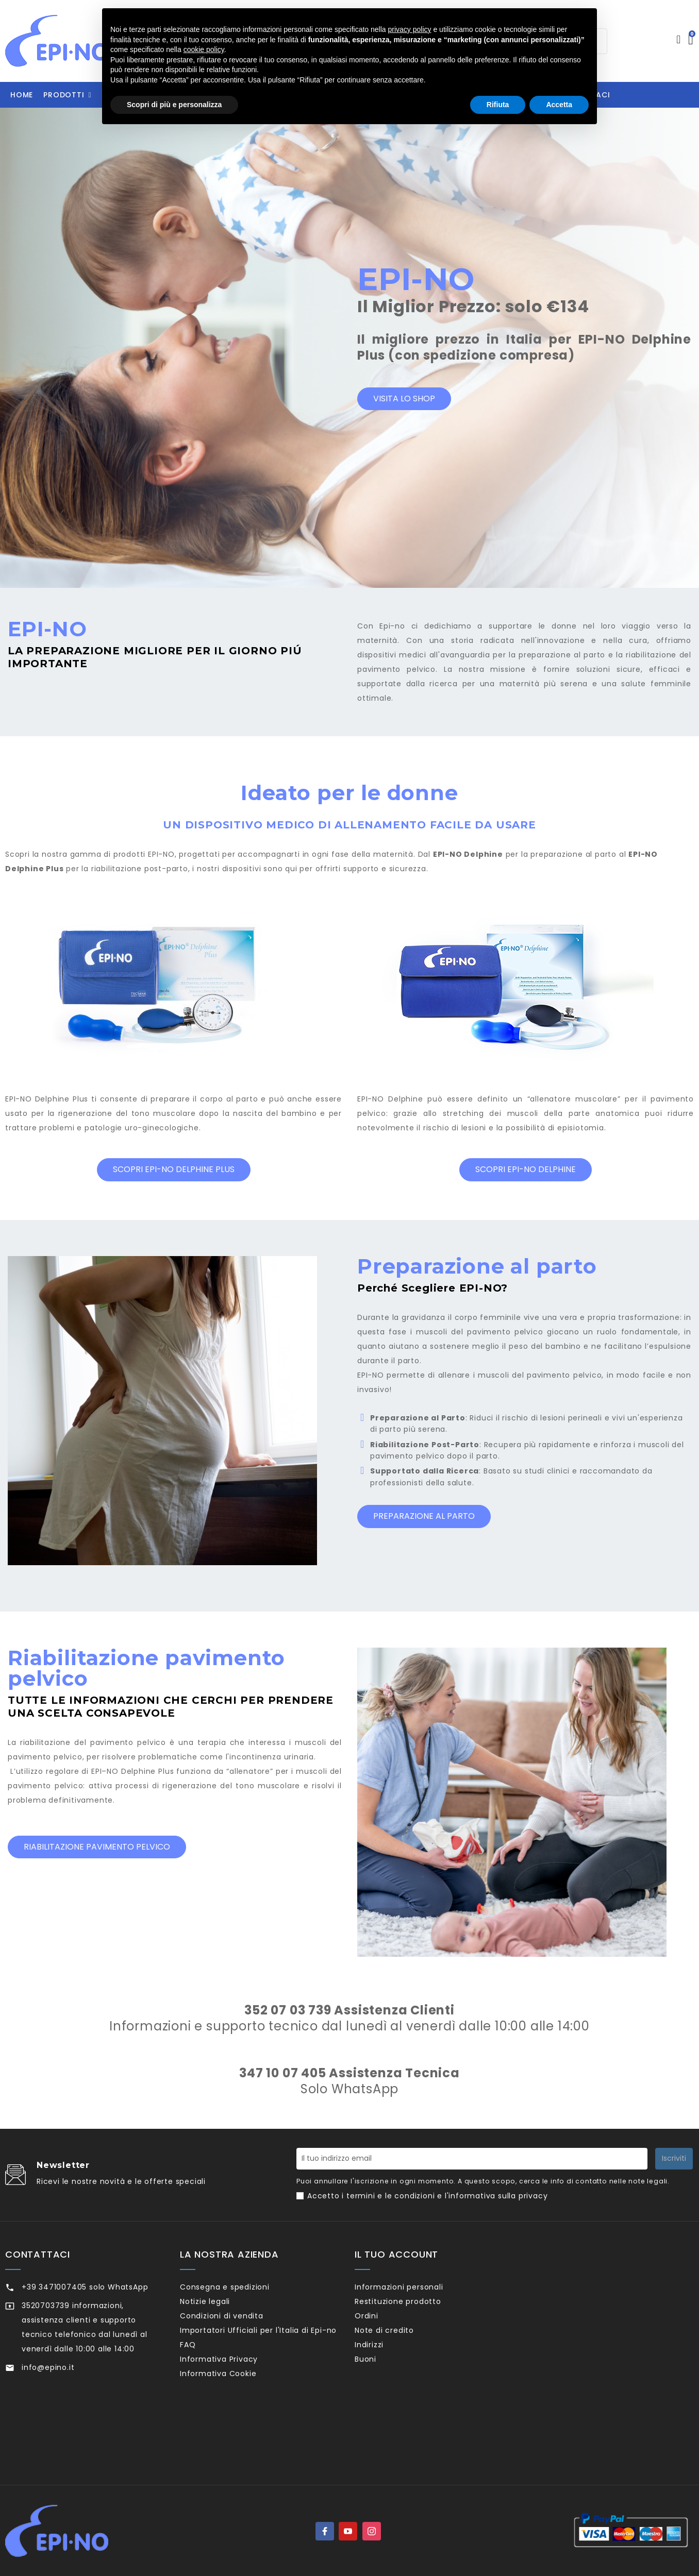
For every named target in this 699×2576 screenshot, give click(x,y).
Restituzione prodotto (411, 2306)
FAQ (201, 2377)
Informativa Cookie (231, 2416)
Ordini (380, 2325)
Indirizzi (382, 2363)
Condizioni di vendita (235, 2325)
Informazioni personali (412, 2287)
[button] (67, 95)
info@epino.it (48, 2367)
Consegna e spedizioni (238, 2287)
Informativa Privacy (232, 2397)
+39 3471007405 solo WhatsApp (85, 2287)
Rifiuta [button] (498, 104)
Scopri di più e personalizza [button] (174, 104)
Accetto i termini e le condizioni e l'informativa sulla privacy (427, 2196)
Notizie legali (218, 2306)
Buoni (379, 2383)
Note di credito (398, 2344)
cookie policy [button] (204, 49)
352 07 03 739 (287, 2010)
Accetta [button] (559, 104)
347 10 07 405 (282, 2072)
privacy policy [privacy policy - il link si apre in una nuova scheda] (409, 29)
